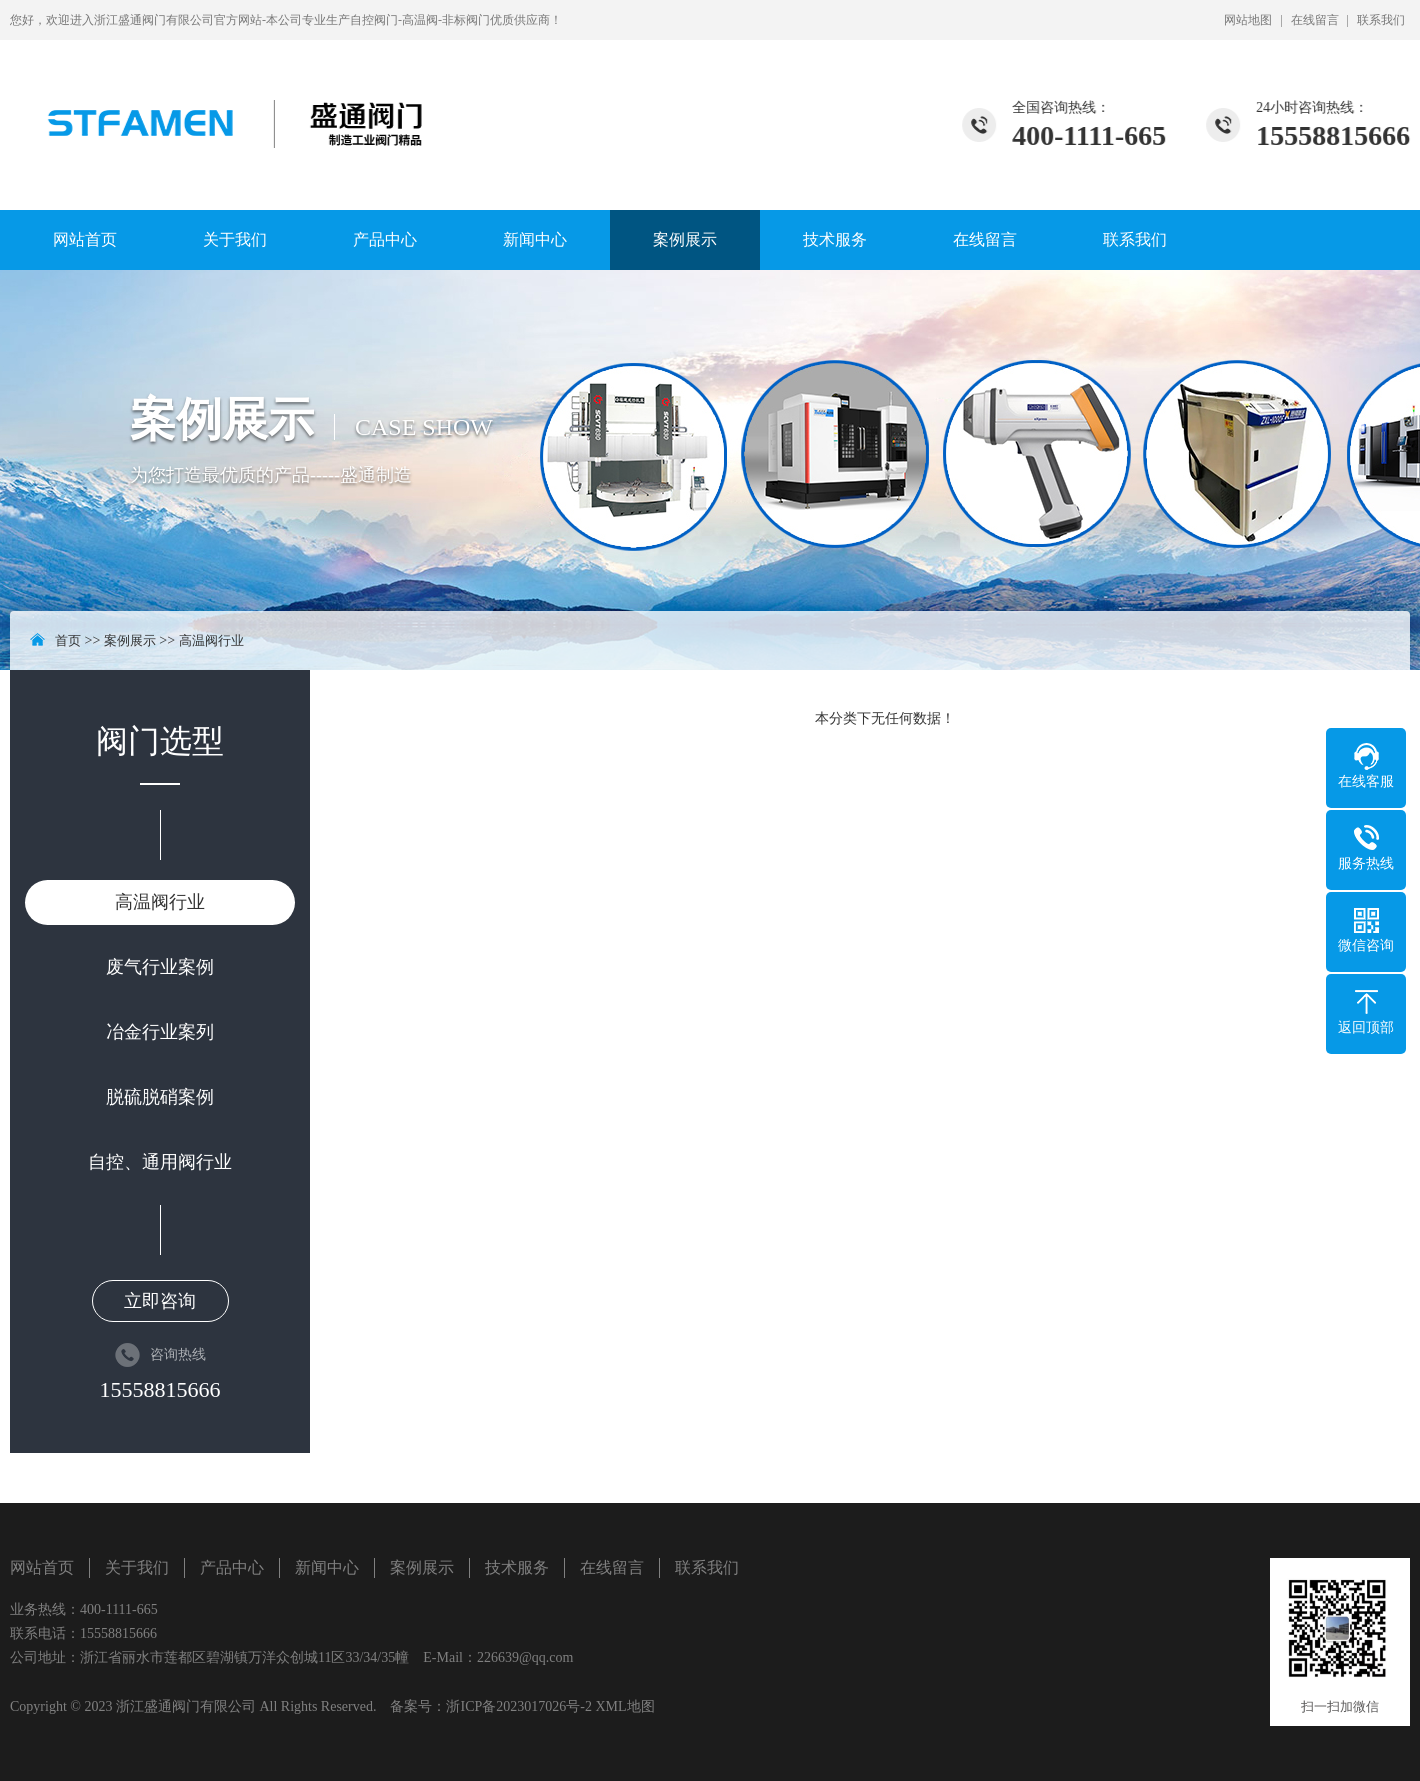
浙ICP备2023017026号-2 (518, 1706)
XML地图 (624, 1706)
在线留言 (1315, 20)
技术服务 (835, 239)
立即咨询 (160, 1301)
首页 (68, 640)
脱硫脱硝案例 (160, 1097)
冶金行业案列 (160, 1032)
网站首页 (85, 239)
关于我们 (235, 239)
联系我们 (1381, 20)
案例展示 (685, 239)
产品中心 (385, 239)
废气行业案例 (160, 967)
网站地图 (1248, 20)
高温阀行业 (211, 640)
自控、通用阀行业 (160, 1162)
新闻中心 (535, 239)
